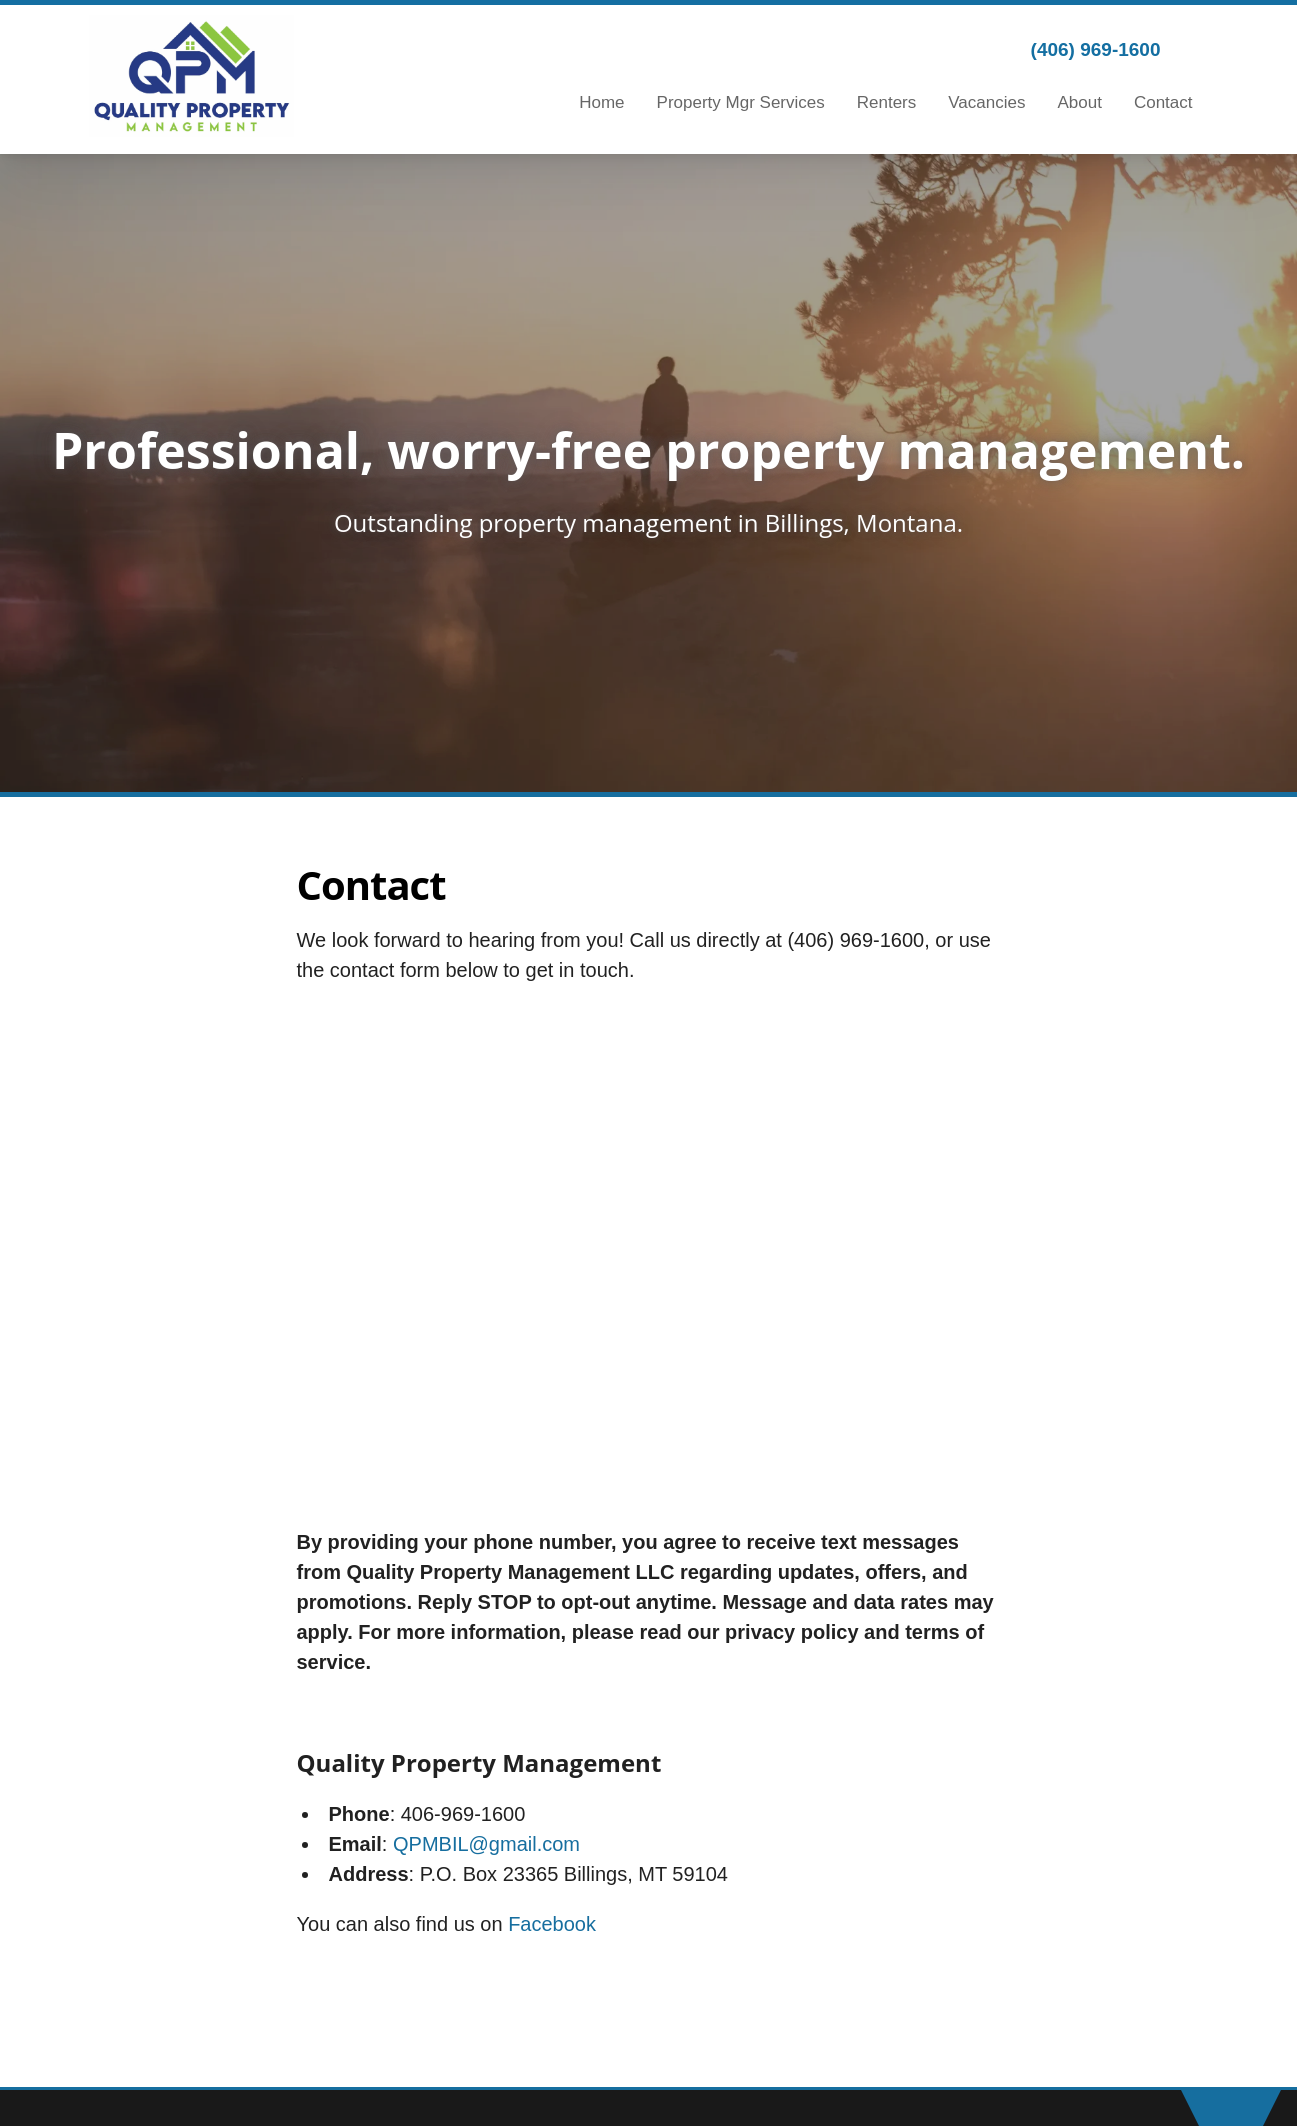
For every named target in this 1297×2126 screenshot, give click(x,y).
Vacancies (986, 102)
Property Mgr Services (741, 102)
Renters (887, 102)
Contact (1163, 102)
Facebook (552, 1924)
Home (601, 102)
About (1079, 102)
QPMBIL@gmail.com (486, 1844)
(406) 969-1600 (1096, 49)
